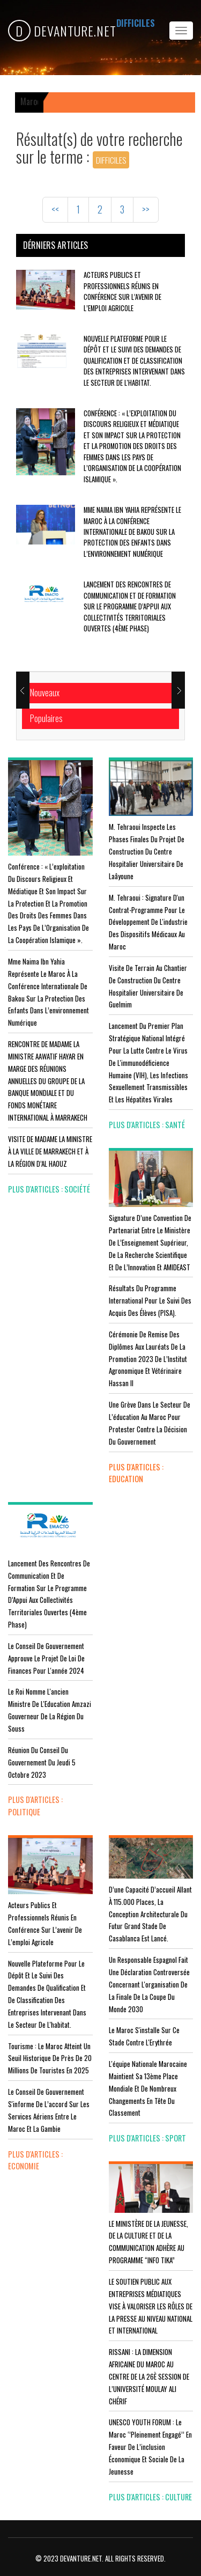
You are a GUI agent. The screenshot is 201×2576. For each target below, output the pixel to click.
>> (146, 209)
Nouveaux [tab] (44, 692)
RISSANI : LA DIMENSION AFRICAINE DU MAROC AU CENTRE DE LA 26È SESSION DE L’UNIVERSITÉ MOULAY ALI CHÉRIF (149, 2376)
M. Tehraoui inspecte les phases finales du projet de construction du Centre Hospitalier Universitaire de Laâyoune (146, 851)
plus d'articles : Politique (35, 1805)
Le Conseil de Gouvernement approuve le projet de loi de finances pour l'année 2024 (46, 1658)
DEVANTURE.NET (62, 30)
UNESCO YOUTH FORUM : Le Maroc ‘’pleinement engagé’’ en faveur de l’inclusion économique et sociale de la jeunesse (150, 2446)
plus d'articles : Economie (35, 2160)
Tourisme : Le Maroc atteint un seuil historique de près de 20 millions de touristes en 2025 (50, 2058)
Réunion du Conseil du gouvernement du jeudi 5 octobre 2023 (42, 1762)
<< (55, 209)
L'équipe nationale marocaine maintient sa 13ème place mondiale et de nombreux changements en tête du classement (148, 2088)
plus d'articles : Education (136, 1473)
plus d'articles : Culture (150, 2497)
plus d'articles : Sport (147, 2138)
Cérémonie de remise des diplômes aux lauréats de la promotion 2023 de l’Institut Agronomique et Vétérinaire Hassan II (148, 1358)
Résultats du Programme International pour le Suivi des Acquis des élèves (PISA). (150, 1300)
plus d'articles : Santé (147, 1124)
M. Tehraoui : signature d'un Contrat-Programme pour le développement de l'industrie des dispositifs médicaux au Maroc (148, 922)
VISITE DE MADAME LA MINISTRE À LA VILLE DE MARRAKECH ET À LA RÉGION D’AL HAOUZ (50, 1151)
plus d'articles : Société (49, 1189)
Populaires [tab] (46, 718)
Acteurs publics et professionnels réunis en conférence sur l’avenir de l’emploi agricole (122, 291)
